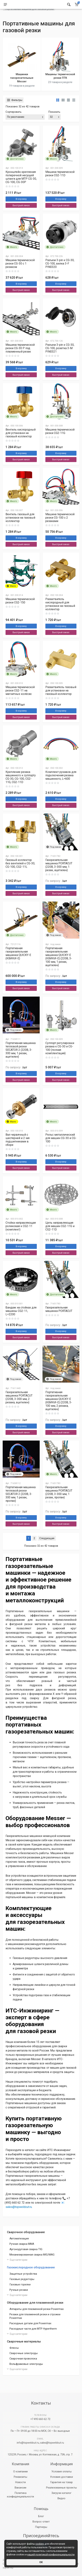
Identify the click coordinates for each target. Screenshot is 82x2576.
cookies (39, 2543)
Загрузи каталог (61, 2493)
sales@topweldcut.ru (19, 2216)
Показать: (54, 120)
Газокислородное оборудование (31, 2276)
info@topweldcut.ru (28, 2442)
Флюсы (14, 2356)
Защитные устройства (23, 2282)
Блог (41, 2516)
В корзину (21, 208)
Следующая (46, 1547)
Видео (61, 2498)
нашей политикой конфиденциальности (50, 2554)
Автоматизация (19, 2247)
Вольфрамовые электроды (26, 2373)
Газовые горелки (20, 2293)
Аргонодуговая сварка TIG (25, 2258)
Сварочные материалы (24, 2350)
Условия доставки (61, 2476)
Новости (20, 2482)
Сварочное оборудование (26, 2241)
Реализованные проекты (61, 2487)
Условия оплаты (61, 2471)
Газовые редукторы (21, 2288)
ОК (41, 2562)
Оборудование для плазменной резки (35, 2311)
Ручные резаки (18, 2298)
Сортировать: (14, 120)
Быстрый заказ (21, 214)
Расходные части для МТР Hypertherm (33, 2337)
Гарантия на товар (61, 2482)
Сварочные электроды (23, 2362)
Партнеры (41, 2527)
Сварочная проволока (23, 2367)
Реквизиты (20, 2476)
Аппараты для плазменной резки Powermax (36, 2318)
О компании (20, 2471)
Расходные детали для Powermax (30, 2332)
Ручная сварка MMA (21, 2252)
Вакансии (20, 2487)
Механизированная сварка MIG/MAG (31, 2263)
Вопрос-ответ (41, 2521)
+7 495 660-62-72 (40, 2419)
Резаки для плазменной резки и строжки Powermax (34, 2325)
